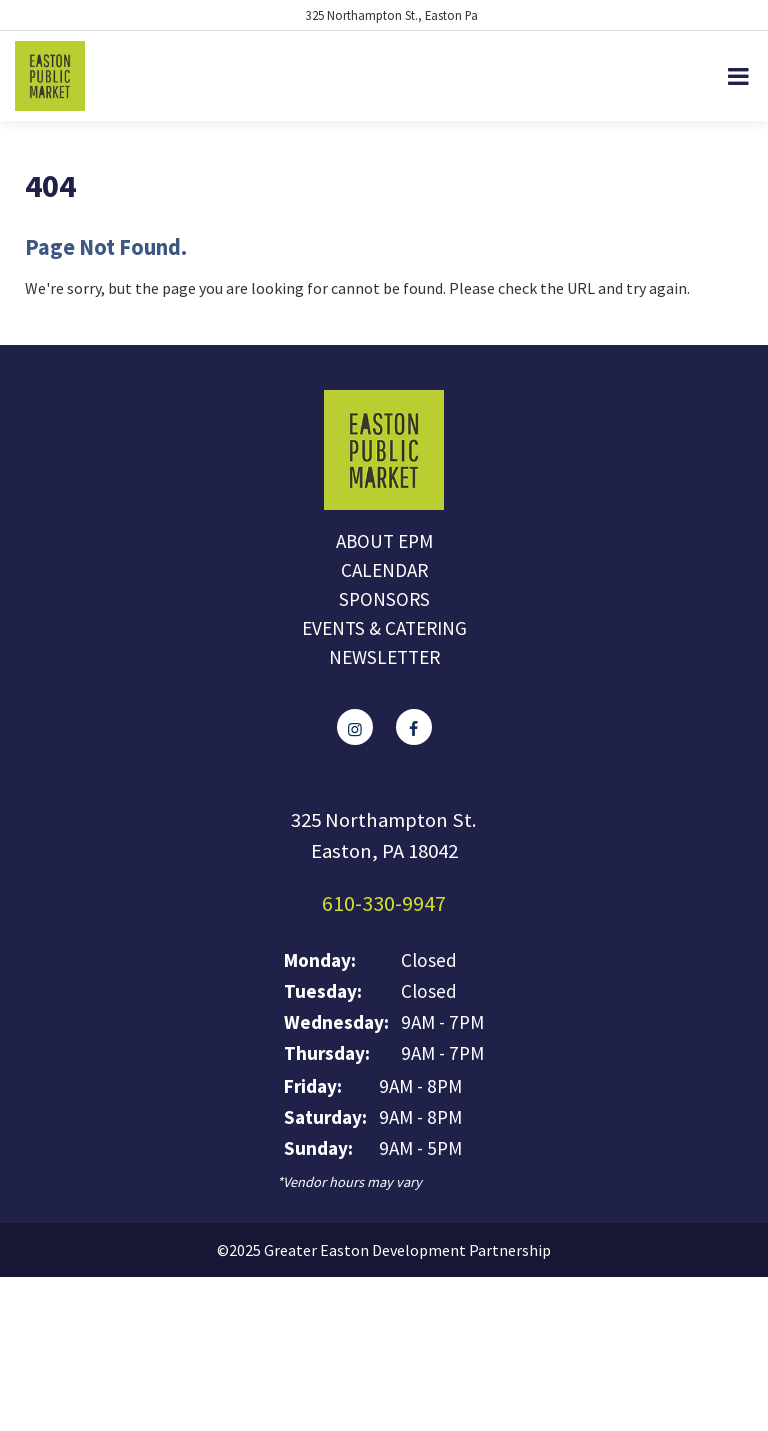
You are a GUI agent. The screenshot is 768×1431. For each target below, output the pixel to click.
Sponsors (384, 599)
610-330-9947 (384, 903)
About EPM (384, 541)
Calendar (384, 570)
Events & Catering (384, 628)
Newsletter (384, 657)
